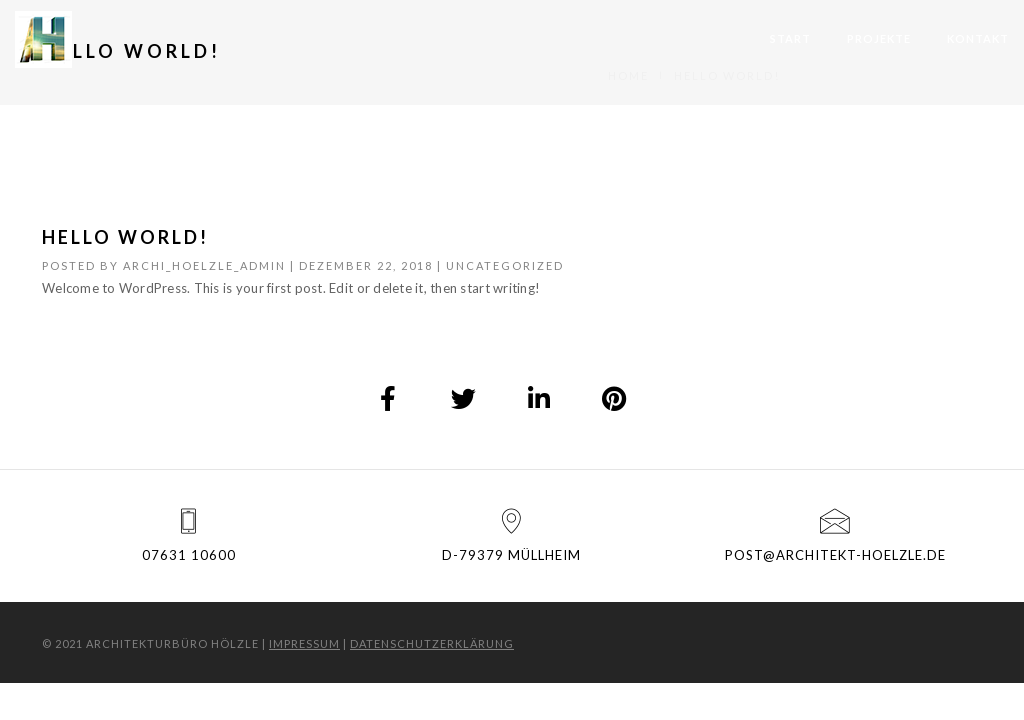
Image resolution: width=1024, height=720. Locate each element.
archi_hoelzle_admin (204, 265)
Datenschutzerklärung (432, 643)
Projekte (879, 38)
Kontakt (978, 38)
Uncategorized (505, 265)
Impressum (304, 643)
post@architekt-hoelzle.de (835, 555)
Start (790, 38)
